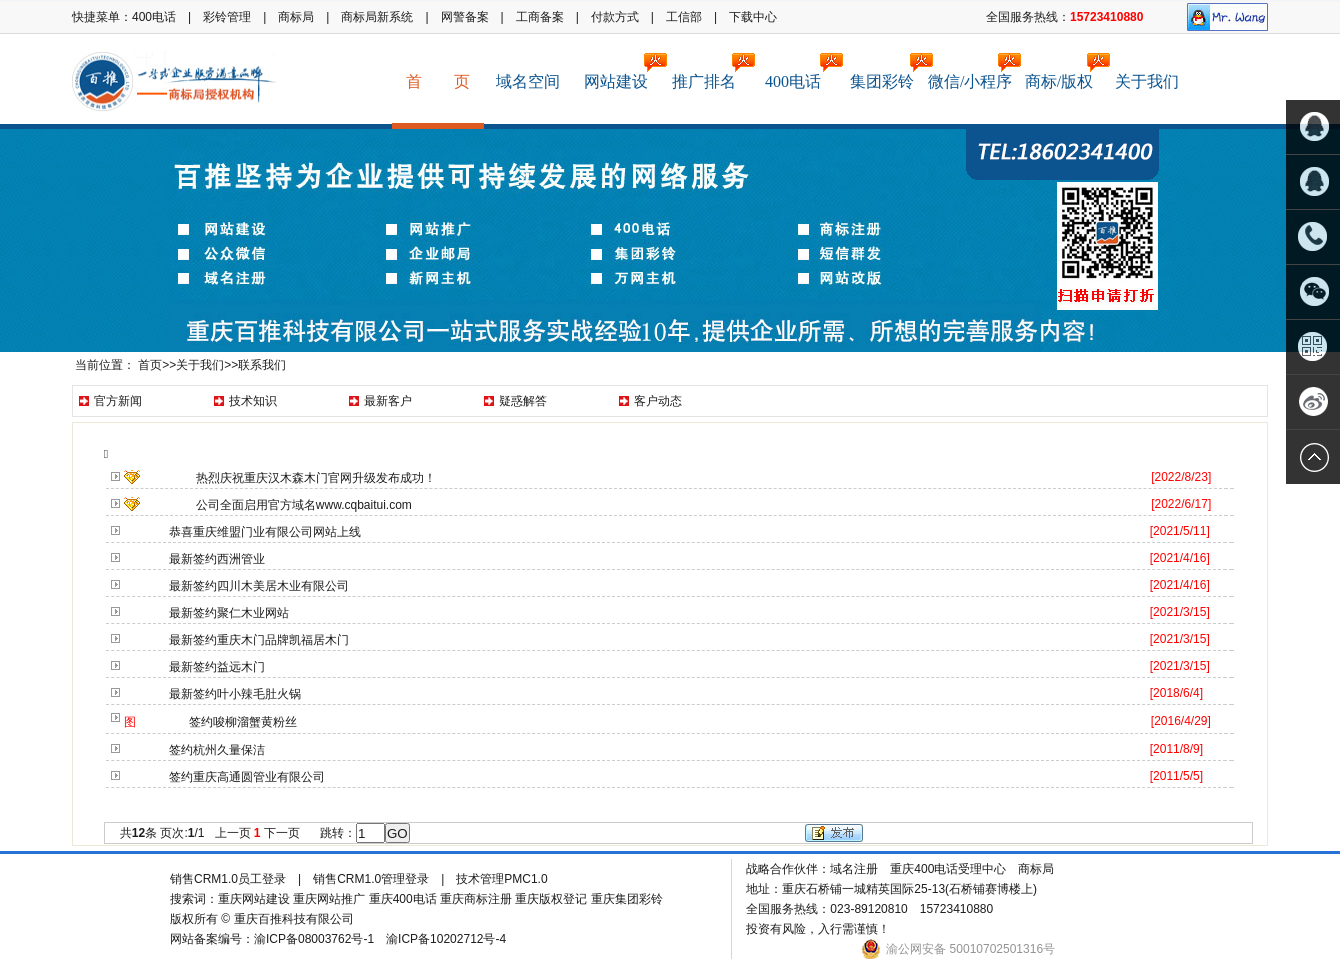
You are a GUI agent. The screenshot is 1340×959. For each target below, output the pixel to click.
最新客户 (388, 401)
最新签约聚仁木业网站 (229, 613)
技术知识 (253, 401)
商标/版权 (1064, 71)
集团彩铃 (888, 71)
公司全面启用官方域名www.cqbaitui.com (304, 505)
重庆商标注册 (476, 899)
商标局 (296, 17)
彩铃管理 (227, 17)
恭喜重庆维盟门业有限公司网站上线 (265, 532)
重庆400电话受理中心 (948, 869)
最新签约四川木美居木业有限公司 (259, 586)
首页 (150, 365)
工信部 (684, 17)
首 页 (438, 81)
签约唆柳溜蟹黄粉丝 (243, 722)
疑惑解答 (523, 401)
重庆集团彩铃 (627, 899)
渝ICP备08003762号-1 (314, 939)
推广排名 (710, 71)
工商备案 (540, 17)
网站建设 (622, 71)
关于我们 (1147, 81)
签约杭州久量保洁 (217, 750)
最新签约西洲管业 (217, 559)
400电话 (154, 17)
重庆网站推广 (329, 899)
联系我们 (262, 365)
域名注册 (854, 869)
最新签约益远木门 (217, 667)
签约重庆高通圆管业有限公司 (247, 777)
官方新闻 (118, 401)
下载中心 (753, 17)
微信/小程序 (971, 71)
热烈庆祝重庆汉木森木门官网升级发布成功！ (316, 478)
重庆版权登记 (551, 899)
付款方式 (615, 17)
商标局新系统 (377, 17)
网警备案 (465, 17)
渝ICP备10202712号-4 (447, 939)
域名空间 (528, 81)
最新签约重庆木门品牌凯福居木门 (259, 640)
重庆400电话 (403, 899)
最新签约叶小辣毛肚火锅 (235, 694)
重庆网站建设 (254, 899)
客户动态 (658, 401)
